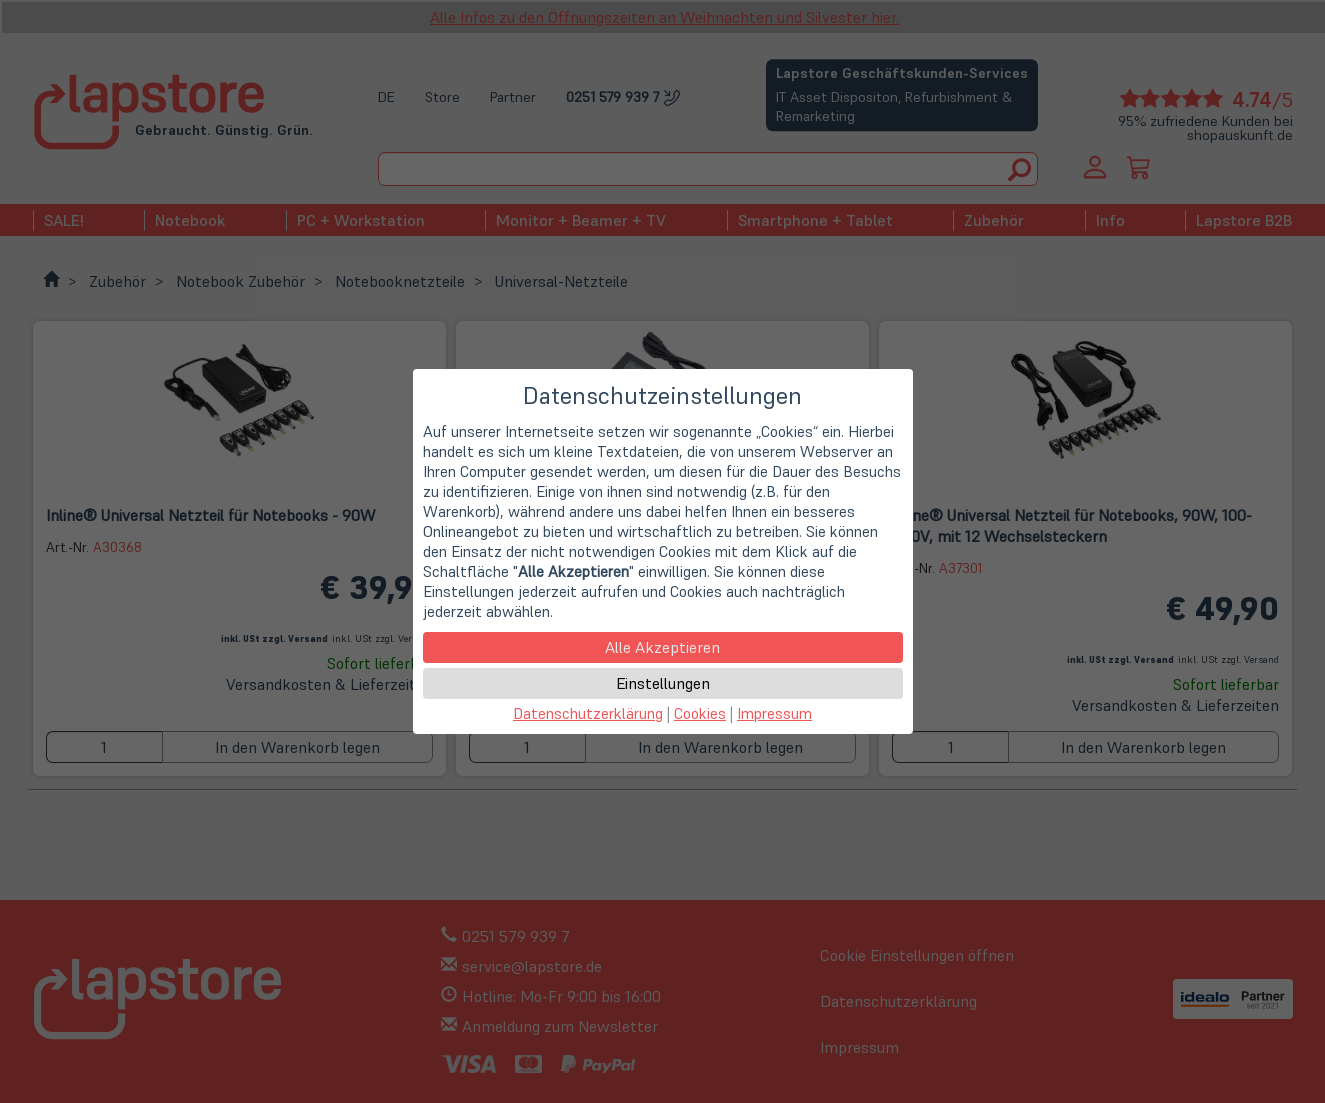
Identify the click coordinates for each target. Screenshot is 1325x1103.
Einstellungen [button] (663, 683)
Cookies (700, 713)
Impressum (774, 713)
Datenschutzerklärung (588, 713)
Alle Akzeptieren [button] (662, 647)
